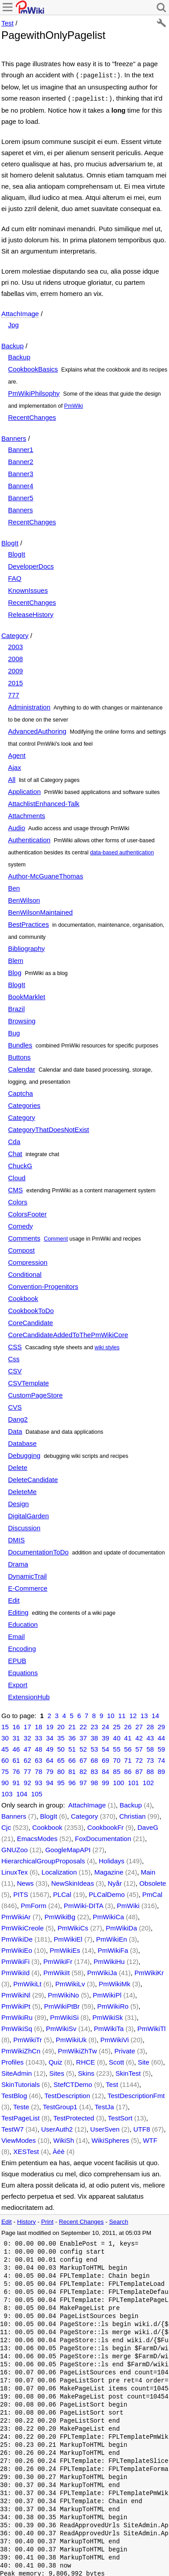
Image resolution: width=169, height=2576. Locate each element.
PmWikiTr (27, 2038)
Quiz (55, 2060)
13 (144, 1714)
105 (36, 1792)
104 (21, 1792)
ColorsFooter (27, 1212)
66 (72, 1758)
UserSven (105, 2127)
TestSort (120, 2116)
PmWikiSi (64, 2015)
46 (16, 1747)
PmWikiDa (121, 1926)
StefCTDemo (73, 2082)
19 (50, 1725)
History (26, 2220)
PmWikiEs (64, 1948)
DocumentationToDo (38, 1550)
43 (150, 1736)
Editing (18, 1610)
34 (50, 1736)
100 (118, 1781)
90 (5, 1781)
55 (116, 1747)
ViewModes (18, 2138)
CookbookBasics (33, 367)
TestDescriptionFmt (136, 2094)
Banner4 (20, 484)
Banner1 (20, 448)
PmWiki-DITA (83, 1904)
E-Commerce (27, 1586)
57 (139, 1747)
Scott (116, 2060)
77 (27, 1770)
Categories (24, 1103)
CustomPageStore (35, 1393)
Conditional (24, 1272)
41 (128, 1736)
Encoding (22, 1647)
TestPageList (20, 2116)
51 (72, 1747)
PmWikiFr (57, 1960)
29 (161, 1725)
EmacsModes (37, 1837)
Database (22, 1441)
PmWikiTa (109, 2027)
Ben (14, 886)
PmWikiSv (61, 2027)
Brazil (16, 1007)
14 (155, 1714)
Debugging (24, 1453)
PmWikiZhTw (77, 2049)
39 (105, 1736)
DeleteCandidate (33, 1478)
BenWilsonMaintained (40, 910)
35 (61, 1736)
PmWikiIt (56, 1971)
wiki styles (107, 1346)
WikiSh (63, 2138)
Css (14, 1357)
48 (38, 1747)
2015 (15, 681)
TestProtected (73, 2116)
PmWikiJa (102, 1971)
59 (161, 1747)
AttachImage (20, 312)
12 (133, 1714)
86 (128, 1770)
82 (83, 1770)
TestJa (104, 2105)
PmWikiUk (71, 2038)
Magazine (108, 1870)
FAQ (14, 576)
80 (61, 1770)
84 (105, 1770)
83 (94, 1770)
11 (122, 1714)
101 (133, 1781)
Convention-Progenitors (43, 1284)
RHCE (85, 2060)
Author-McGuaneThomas (45, 874)
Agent (16, 753)
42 (139, 1736)
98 (94, 1781)
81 (72, 1770)
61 (16, 1758)
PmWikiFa (113, 1948)
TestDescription (67, 2094)
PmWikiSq (16, 2027)
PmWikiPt (15, 2004)
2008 (15, 657)
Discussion (24, 1526)
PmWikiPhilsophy (34, 391)
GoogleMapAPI (68, 1848)
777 (13, 693)
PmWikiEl (68, 1937)
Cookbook (23, 1297)
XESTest (26, 2150)
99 (105, 1781)
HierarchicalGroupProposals (43, 1859)
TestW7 (12, 2127)
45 (5, 1747)
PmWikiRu (17, 2015)
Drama (18, 1562)
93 (38, 1781)
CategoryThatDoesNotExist (48, 1128)
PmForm (33, 1904)
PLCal (62, 1892)
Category (15, 634)
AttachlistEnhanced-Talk (43, 802)
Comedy (20, 1224)
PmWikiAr (16, 1915)
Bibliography (26, 946)
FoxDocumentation (103, 1837)
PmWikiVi (114, 2038)
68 (94, 1758)
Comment (56, 1237)
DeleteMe (22, 1490)
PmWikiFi (15, 1960)
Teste (21, 2105)
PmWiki (73, 404)
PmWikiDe (17, 1937)
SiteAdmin (16, 2071)
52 (83, 1747)
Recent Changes (81, 2220)
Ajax (14, 765)
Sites (56, 2071)
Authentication (29, 838)
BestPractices (28, 922)
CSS (15, 1345)
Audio (16, 826)
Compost (21, 1248)
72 (139, 1758)
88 (150, 1770)
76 (16, 1770)
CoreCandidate (30, 1321)
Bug (14, 1031)
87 (139, 1770)
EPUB (17, 1659)
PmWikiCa (108, 1915)
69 (105, 1758)
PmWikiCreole (22, 1926)
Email (16, 1635)
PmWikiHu (109, 1960)
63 (38, 1758)
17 (27, 1725)
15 (5, 1725)
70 (116, 1758)
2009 (15, 669)
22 (83, 1725)
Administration (29, 705)
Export (17, 1683)
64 (50, 1758)
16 (16, 1725)
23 (94, 1725)
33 (38, 1736)
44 (161, 1736)
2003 (15, 645)
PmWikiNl (15, 1993)
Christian (132, 1814)
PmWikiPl (107, 1993)
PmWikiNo (63, 1993)
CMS (15, 1188)
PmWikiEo (16, 1948)
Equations (23, 1671)
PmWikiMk (114, 1982)
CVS (15, 1405)
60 (5, 1758)
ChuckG (20, 1164)
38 (94, 1736)
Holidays (111, 1859)
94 (50, 1781)
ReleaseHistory (31, 613)
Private (124, 2049)
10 (111, 1714)
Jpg (13, 323)
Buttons (19, 1055)
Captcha (20, 1091)
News (25, 1881)
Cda (14, 1140)
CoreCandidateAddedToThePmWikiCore (68, 1333)
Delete (17, 1466)
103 (6, 1792)
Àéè (59, 2150)
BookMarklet (26, 995)
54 (105, 1747)
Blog (14, 971)
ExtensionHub (28, 1695)
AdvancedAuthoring (37, 729)
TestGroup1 (60, 2105)
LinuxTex (14, 1870)
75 (5, 1770)
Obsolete (152, 1881)
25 (116, 1725)
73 (150, 1758)
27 (139, 1725)
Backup (12, 344)
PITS (20, 1892)
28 (150, 1725)
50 (61, 1747)
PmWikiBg (60, 1915)
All (12, 777)
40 (116, 1736)
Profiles (12, 2060)
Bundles (20, 1043)
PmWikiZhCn (21, 2049)
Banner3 (20, 472)
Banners (13, 436)
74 (161, 1758)
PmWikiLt (27, 1982)
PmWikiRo (112, 2004)
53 (94, 1747)
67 (83, 1758)
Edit (14, 1598)
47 (27, 1747)
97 (83, 1781)
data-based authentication (122, 851)
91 (16, 1781)
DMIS (16, 1538)
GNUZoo (14, 1848)
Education (23, 1622)
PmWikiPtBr (62, 2004)
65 (61, 1758)
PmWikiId (15, 1971)
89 (161, 1770)
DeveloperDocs (31, 564)
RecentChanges (32, 415)
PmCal (152, 1892)
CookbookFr (105, 1825)
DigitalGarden (28, 1514)
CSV (15, 1369)
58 (150, 1747)
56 (128, 1747)
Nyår (115, 1881)
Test (7, 23)
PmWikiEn (111, 1937)
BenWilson (24, 898)
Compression (27, 1260)
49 (50, 1747)
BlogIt (9, 541)
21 (72, 1725)
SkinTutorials (20, 2082)
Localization (59, 1870)
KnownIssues (28, 588)
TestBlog (14, 2094)
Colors (17, 1200)
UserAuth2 (57, 2127)
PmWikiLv (70, 1982)
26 (128, 1725)
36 (72, 1736)
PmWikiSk (107, 2015)
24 (105, 1725)
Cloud (16, 1176)
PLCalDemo (107, 1892)
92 (27, 1781)
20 (61, 1725)
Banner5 (20, 496)
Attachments (26, 814)
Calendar (21, 1067)
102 (148, 1781)
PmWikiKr (149, 1971)
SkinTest (128, 2071)
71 (128, 1758)
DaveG (147, 1825)
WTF (150, 2138)
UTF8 (141, 2127)
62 (27, 1758)
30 (5, 1736)
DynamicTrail (27, 1574)
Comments (24, 1236)
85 (116, 1770)
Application (24, 790)
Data (15, 1429)
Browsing (22, 1019)
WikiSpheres (110, 2138)
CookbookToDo (31, 1309)
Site (143, 2060)
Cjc (6, 1825)
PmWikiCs (73, 1926)
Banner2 (20, 460)
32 (27, 1736)
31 (16, 1736)
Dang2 (18, 1417)
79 (50, 1770)
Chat (15, 1152)
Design (18, 1502)
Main (148, 1870)
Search (118, 2220)
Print (47, 2220)
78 (38, 1770)
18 (38, 1725)
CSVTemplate (28, 1381)
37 (83, 1736)
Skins (86, 2071)
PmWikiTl (151, 2027)
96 (72, 1781)
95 (61, 1781)
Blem (15, 959)
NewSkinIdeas (72, 1881)
